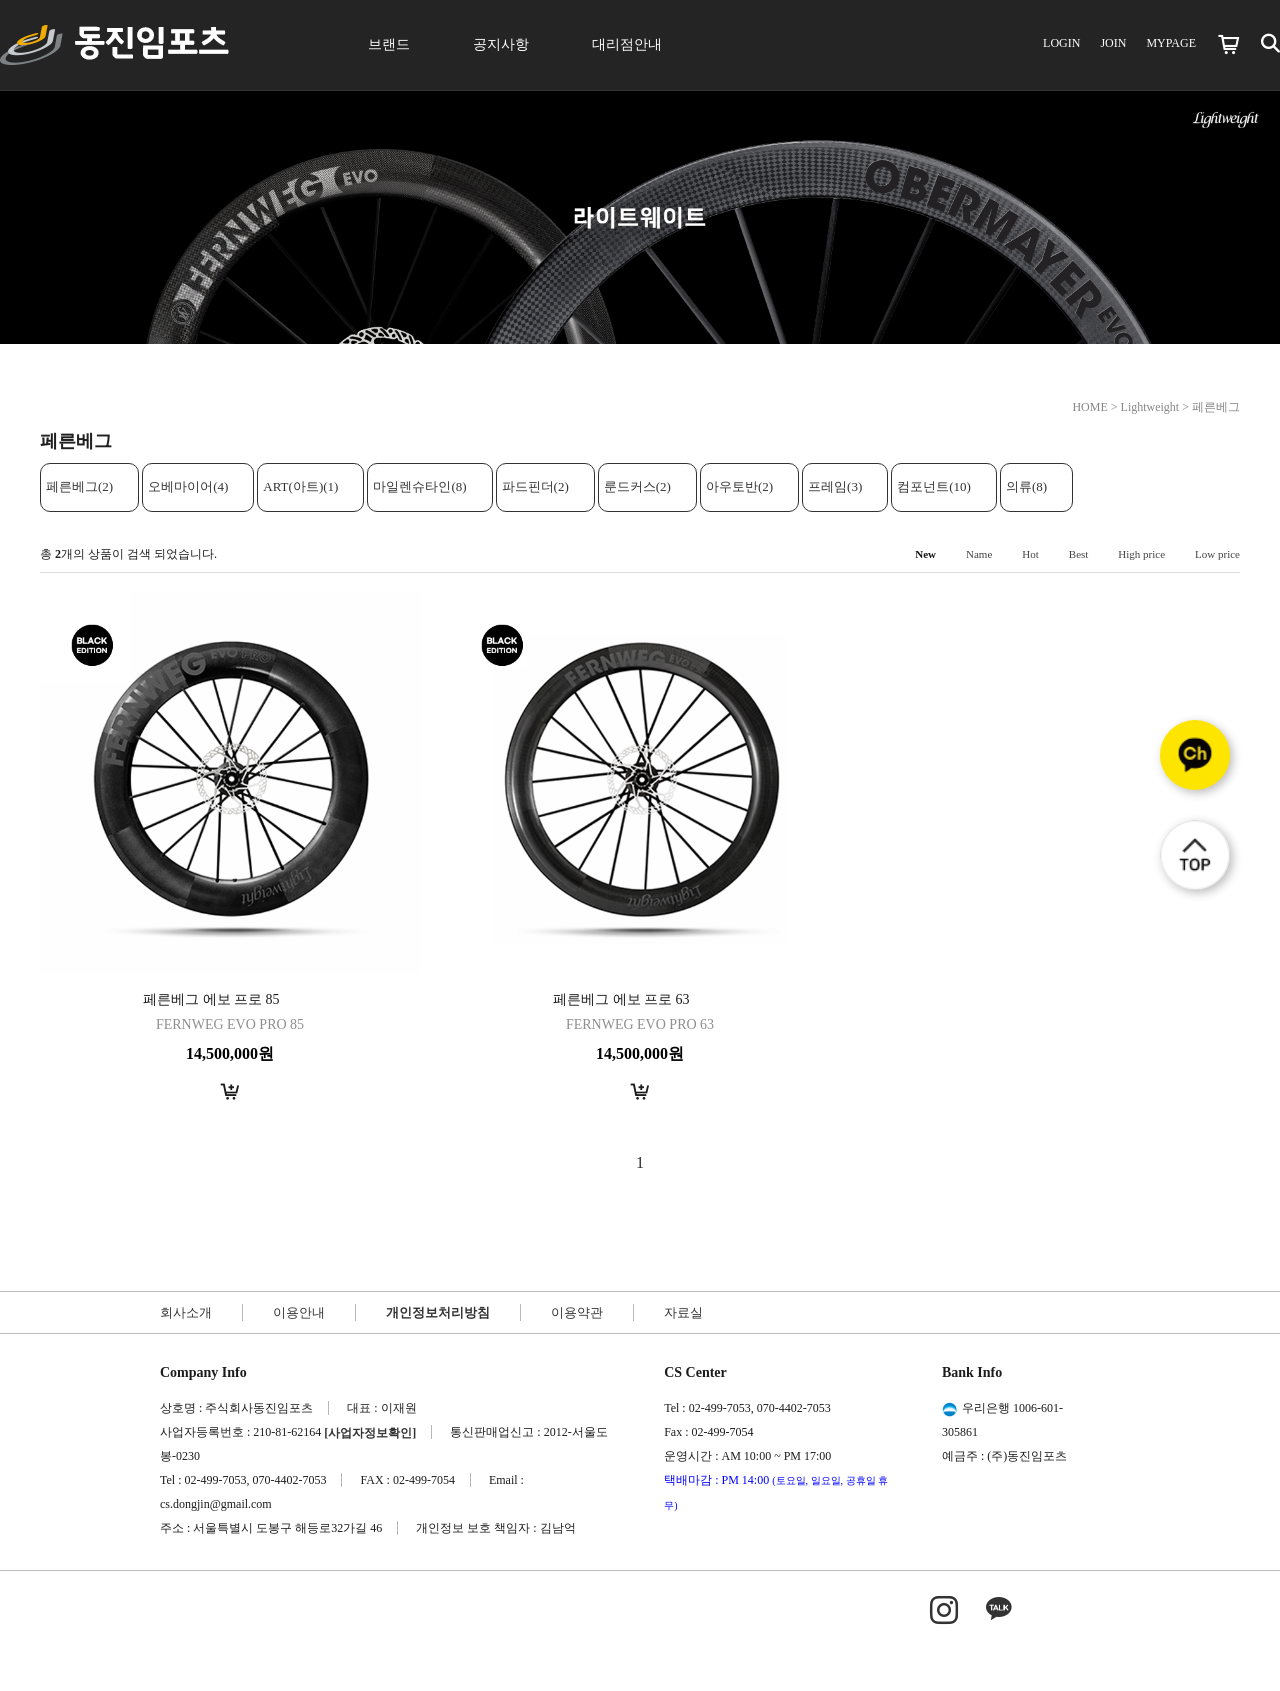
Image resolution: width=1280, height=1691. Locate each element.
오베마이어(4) (188, 486)
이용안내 (299, 1312)
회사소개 (186, 1312)
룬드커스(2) (637, 486)
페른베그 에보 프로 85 (211, 999)
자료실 (683, 1312)
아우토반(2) (739, 486)
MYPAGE (1171, 43)
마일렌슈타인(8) (419, 486)
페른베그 (1216, 407)
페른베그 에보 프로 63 (621, 999)
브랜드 (389, 44)
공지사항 (501, 44)
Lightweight (1150, 407)
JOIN (1113, 43)
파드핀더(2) (535, 486)
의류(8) (1026, 486)
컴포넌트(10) (934, 486)
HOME (1089, 407)
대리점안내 (627, 44)
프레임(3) (835, 486)
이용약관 (577, 1312)
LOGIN (1061, 43)
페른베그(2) (79, 486)
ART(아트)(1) (300, 486)
